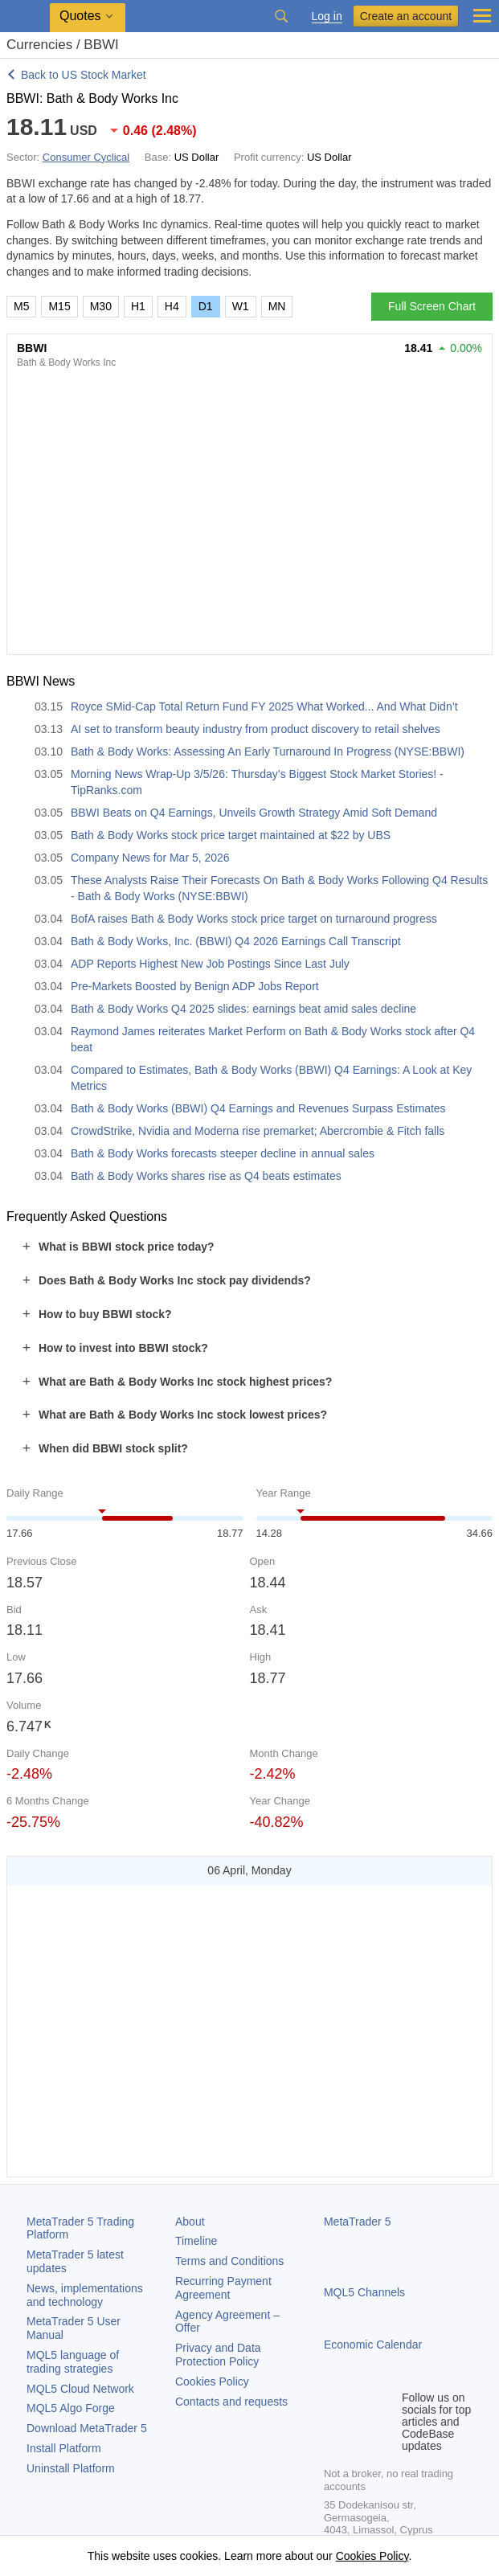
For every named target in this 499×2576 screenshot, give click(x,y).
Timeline (196, 2240)
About (190, 2221)
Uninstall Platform (71, 2468)
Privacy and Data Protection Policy (218, 2354)
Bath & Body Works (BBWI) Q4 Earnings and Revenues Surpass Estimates (258, 1108)
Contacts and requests (231, 2401)
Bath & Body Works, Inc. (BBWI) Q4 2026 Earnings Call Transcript (236, 941)
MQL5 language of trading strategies (73, 2362)
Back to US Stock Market (83, 74)
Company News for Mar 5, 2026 (150, 857)
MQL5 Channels (364, 2292)
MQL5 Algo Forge (71, 2408)
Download (87, 2428)
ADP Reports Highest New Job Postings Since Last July (210, 963)
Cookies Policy (212, 2381)
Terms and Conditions (229, 2261)
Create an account (406, 16)
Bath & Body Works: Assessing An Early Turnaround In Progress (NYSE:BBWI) (267, 751)
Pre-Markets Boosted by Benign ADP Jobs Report (195, 986)
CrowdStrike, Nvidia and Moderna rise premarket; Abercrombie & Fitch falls (257, 1130)
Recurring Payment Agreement (223, 2288)
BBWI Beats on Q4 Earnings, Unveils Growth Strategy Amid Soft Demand (254, 812)
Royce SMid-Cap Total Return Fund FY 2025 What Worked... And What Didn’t (264, 706)
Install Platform (64, 2448)
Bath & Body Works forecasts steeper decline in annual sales (222, 1153)
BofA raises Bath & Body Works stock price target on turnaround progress (254, 918)
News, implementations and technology (85, 2295)
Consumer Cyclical (86, 157)
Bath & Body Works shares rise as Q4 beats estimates (206, 1175)
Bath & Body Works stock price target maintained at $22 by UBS (231, 835)
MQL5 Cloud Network (80, 2388)
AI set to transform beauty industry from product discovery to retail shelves (255, 729)
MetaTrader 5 (357, 2221)
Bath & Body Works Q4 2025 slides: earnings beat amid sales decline (243, 1008)
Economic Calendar (373, 2344)
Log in (327, 16)
